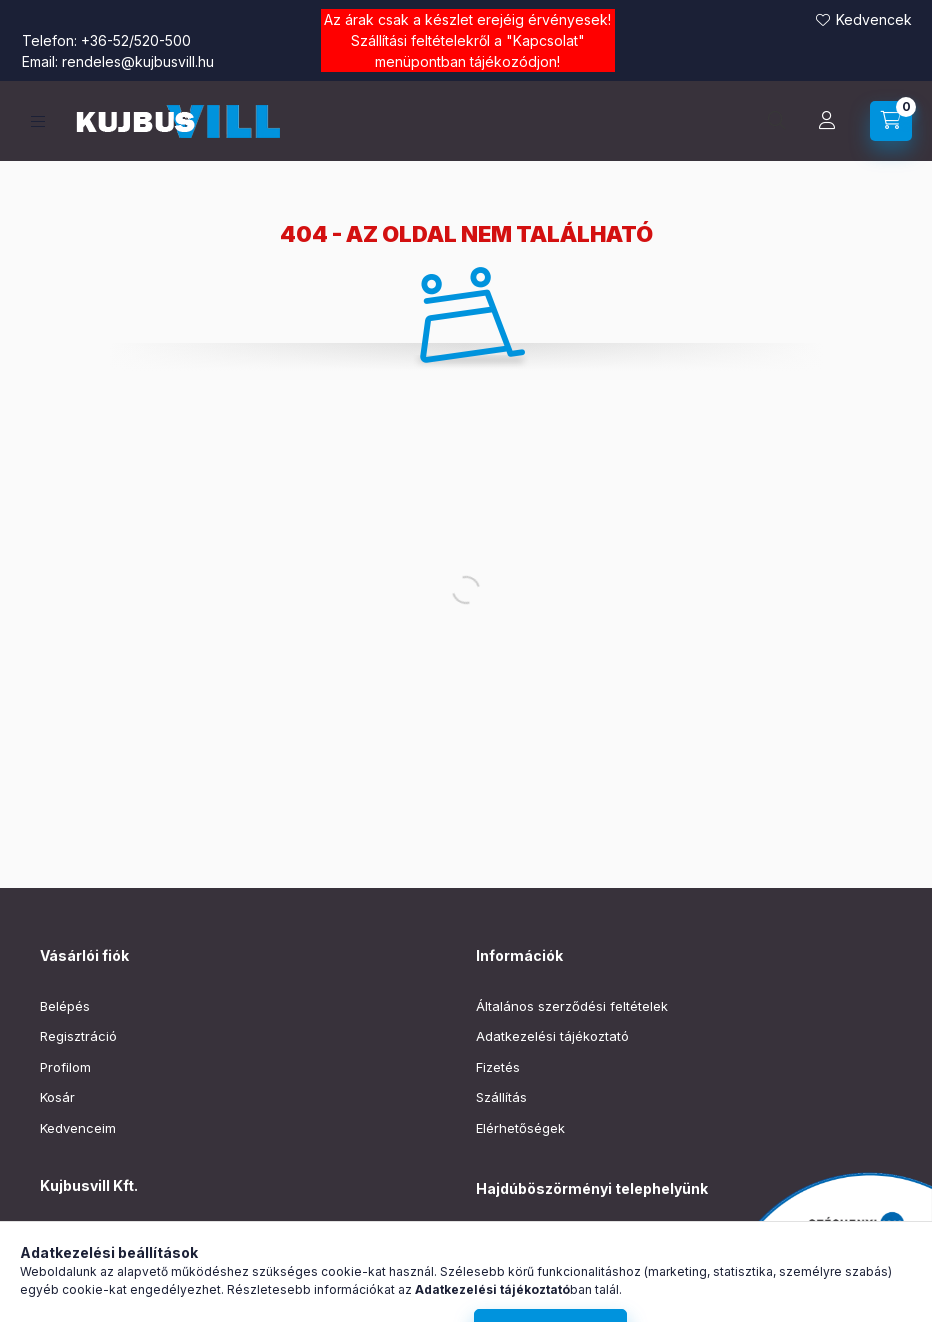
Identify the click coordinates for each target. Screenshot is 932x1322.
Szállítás (501, 1097)
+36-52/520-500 (136, 40)
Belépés (65, 1006)
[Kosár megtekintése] (891, 121)
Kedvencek (874, 19)
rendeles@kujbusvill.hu (138, 61)
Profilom (65, 1067)
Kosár (57, 1097)
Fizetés (498, 1067)
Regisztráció (78, 1036)
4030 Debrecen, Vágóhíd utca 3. (165, 1236)
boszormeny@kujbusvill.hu (559, 1301)
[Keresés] (777, 121)
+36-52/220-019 (527, 1271)
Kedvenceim (78, 1128)
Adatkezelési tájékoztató (552, 1036)
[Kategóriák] (38, 121)
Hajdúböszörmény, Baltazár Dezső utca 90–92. (622, 1240)
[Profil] (827, 121)
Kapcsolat (545, 40)
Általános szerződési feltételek (572, 1006)
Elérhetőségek (520, 1128)
